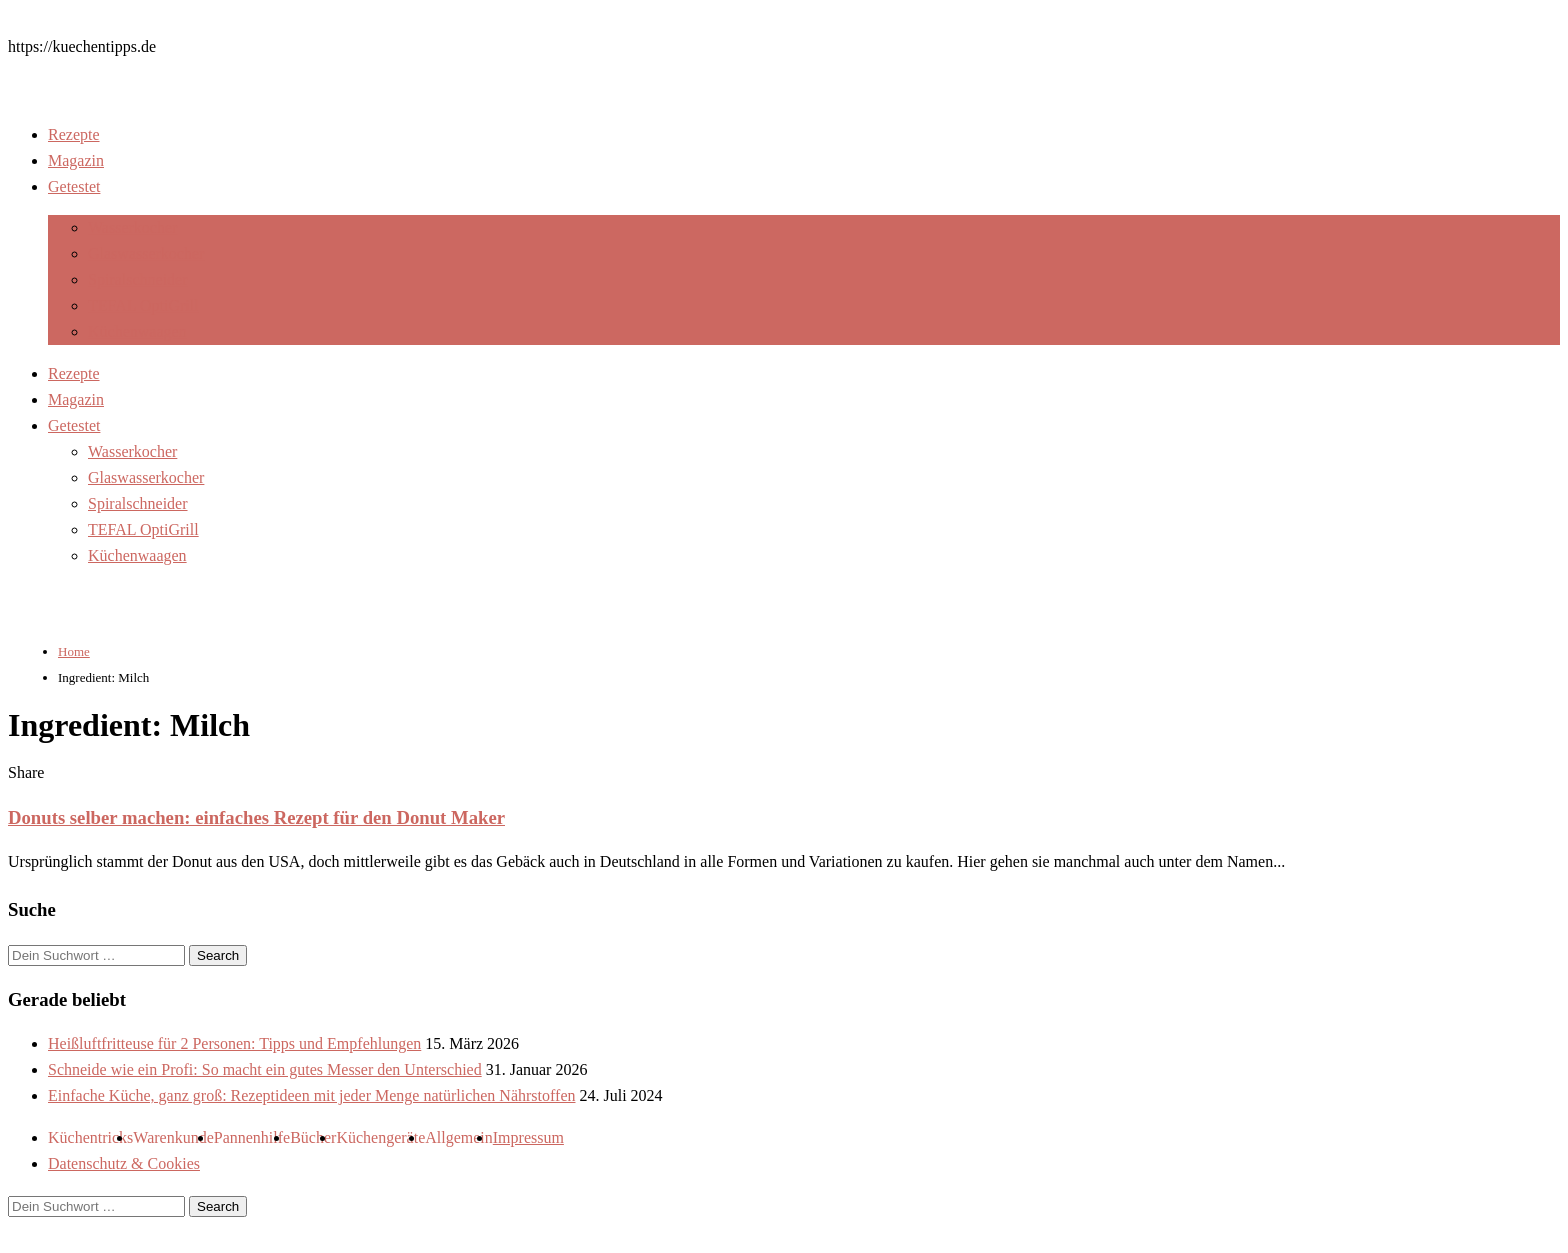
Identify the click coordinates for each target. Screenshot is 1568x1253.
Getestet (74, 186)
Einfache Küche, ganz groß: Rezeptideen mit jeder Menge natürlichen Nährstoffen (312, 1095)
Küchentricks (90, 1137)
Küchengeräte (380, 1137)
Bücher (313, 1137)
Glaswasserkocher (146, 253)
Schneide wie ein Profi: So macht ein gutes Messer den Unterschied (265, 1069)
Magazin (76, 160)
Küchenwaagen (137, 331)
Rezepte (74, 134)
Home (74, 651)
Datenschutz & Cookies (124, 1163)
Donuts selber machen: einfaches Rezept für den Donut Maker (256, 817)
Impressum (528, 1137)
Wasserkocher (132, 227)
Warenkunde (173, 1137)
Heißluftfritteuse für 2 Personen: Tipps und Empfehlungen (234, 1043)
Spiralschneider (138, 279)
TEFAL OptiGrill (143, 305)
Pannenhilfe (252, 1137)
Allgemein (459, 1137)
